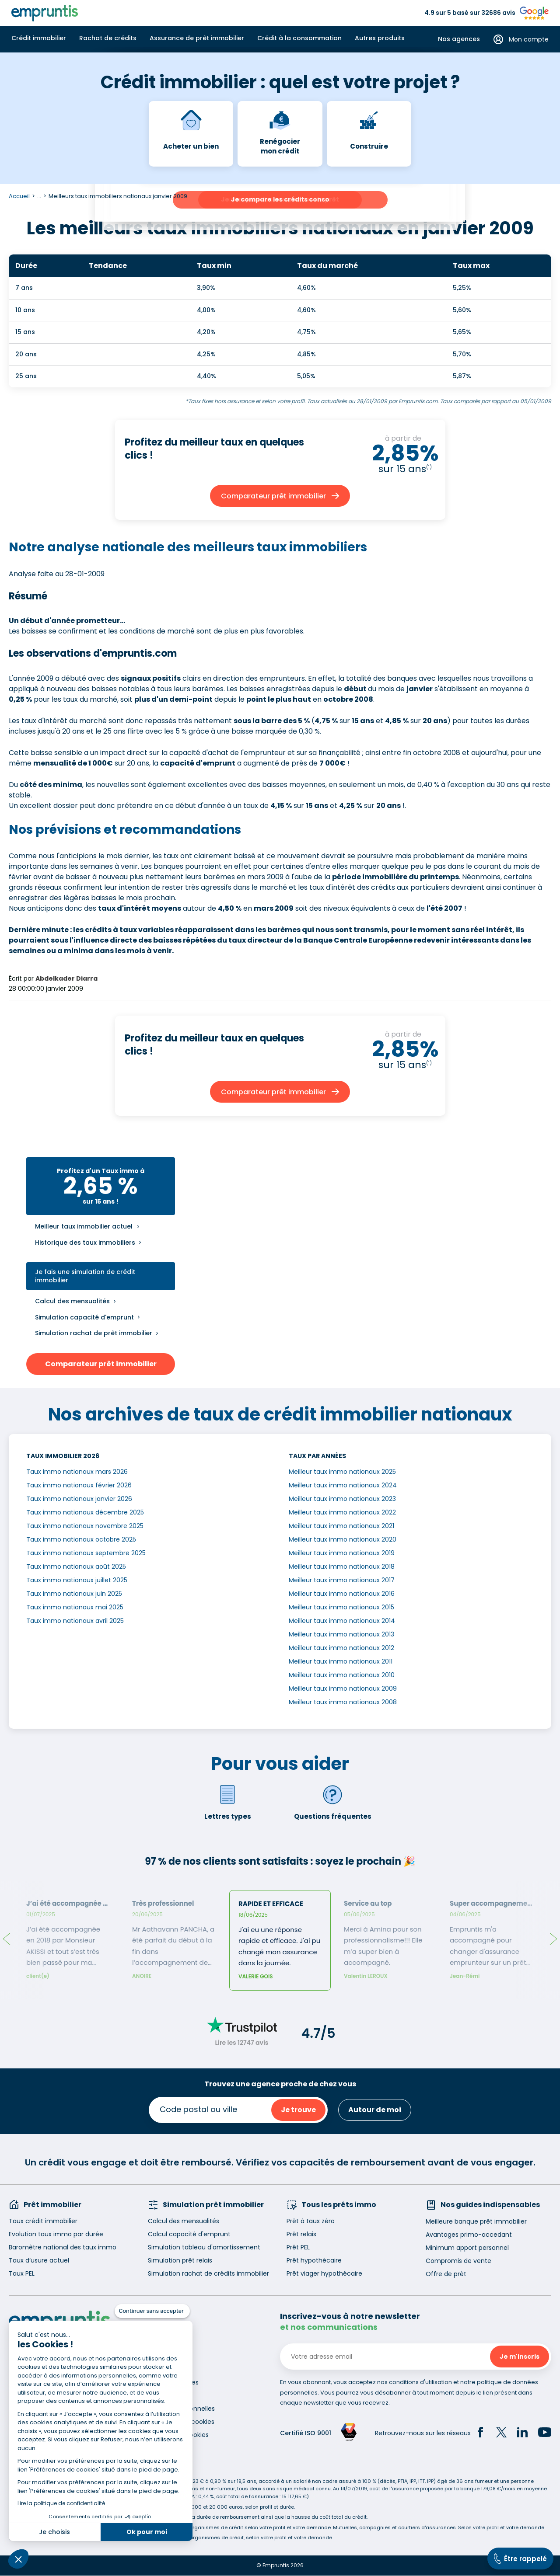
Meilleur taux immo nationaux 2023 (342, 1498)
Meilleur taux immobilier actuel (84, 1226)
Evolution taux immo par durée (56, 2234)
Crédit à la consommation (299, 38)
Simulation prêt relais (180, 2260)
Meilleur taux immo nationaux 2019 (342, 1553)
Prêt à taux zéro (311, 2221)
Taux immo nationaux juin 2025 (74, 1593)
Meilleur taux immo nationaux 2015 (341, 1607)
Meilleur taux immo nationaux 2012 (341, 1647)
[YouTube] (544, 2433)
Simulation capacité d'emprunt (84, 1317)
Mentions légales (173, 2382)
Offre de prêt (446, 2274)
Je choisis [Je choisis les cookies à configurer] (54, 2531)
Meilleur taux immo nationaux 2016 (342, 1593)
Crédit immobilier (38, 38)
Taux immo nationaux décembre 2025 (85, 1512)
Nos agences (459, 39)
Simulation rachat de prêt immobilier (93, 1333)
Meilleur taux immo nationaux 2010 (342, 1675)
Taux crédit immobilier (43, 2221)
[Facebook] (480, 2433)
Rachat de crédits (107, 38)
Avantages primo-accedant (469, 2234)
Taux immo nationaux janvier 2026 (79, 1498)
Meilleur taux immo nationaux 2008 (343, 1702)
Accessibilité (166, 2395)
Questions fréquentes (332, 1802)
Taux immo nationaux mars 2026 (77, 1471)
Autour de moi (374, 2110)
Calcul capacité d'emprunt (189, 2234)
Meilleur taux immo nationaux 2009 (343, 1688)
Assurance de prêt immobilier (197, 38)
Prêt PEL (298, 2247)
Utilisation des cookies (180, 2421)
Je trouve (298, 2110)
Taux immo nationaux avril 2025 (75, 1620)
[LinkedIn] (522, 2433)
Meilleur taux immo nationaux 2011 (340, 1661)
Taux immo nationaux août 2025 (76, 1566)
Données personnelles (181, 2408)
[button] (18, 2558)
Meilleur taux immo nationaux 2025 (342, 1471)
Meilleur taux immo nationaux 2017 (342, 1580)
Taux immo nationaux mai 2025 (74, 1607)
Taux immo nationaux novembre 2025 (85, 1525)
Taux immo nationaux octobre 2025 (81, 1539)
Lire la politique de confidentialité (61, 2503)
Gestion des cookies (178, 2434)
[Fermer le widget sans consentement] (152, 2311)
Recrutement (168, 2369)
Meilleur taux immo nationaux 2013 (341, 1634)
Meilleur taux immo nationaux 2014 (342, 1620)
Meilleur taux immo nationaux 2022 (342, 1512)
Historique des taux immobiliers (85, 1242)
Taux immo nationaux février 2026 (79, 1485)
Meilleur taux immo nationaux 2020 (342, 1539)
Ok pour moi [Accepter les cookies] (146, 2531)
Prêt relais (301, 2234)
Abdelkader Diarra (66, 978)
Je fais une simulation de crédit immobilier (85, 1276)
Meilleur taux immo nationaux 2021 (341, 1525)
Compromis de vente (458, 2260)
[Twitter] (501, 2433)
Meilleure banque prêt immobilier (476, 2221)
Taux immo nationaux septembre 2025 (86, 1553)
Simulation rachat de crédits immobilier (208, 2273)
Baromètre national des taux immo (62, 2247)
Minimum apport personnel (467, 2247)
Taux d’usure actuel (39, 2260)
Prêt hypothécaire (314, 2260)
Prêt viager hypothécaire (324, 2273)
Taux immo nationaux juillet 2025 (76, 1580)
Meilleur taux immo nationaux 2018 (342, 1566)
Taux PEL (22, 2273)
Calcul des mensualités (72, 1301)
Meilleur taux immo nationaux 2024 (343, 1485)
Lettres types (227, 1802)
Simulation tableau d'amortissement (204, 2247)
